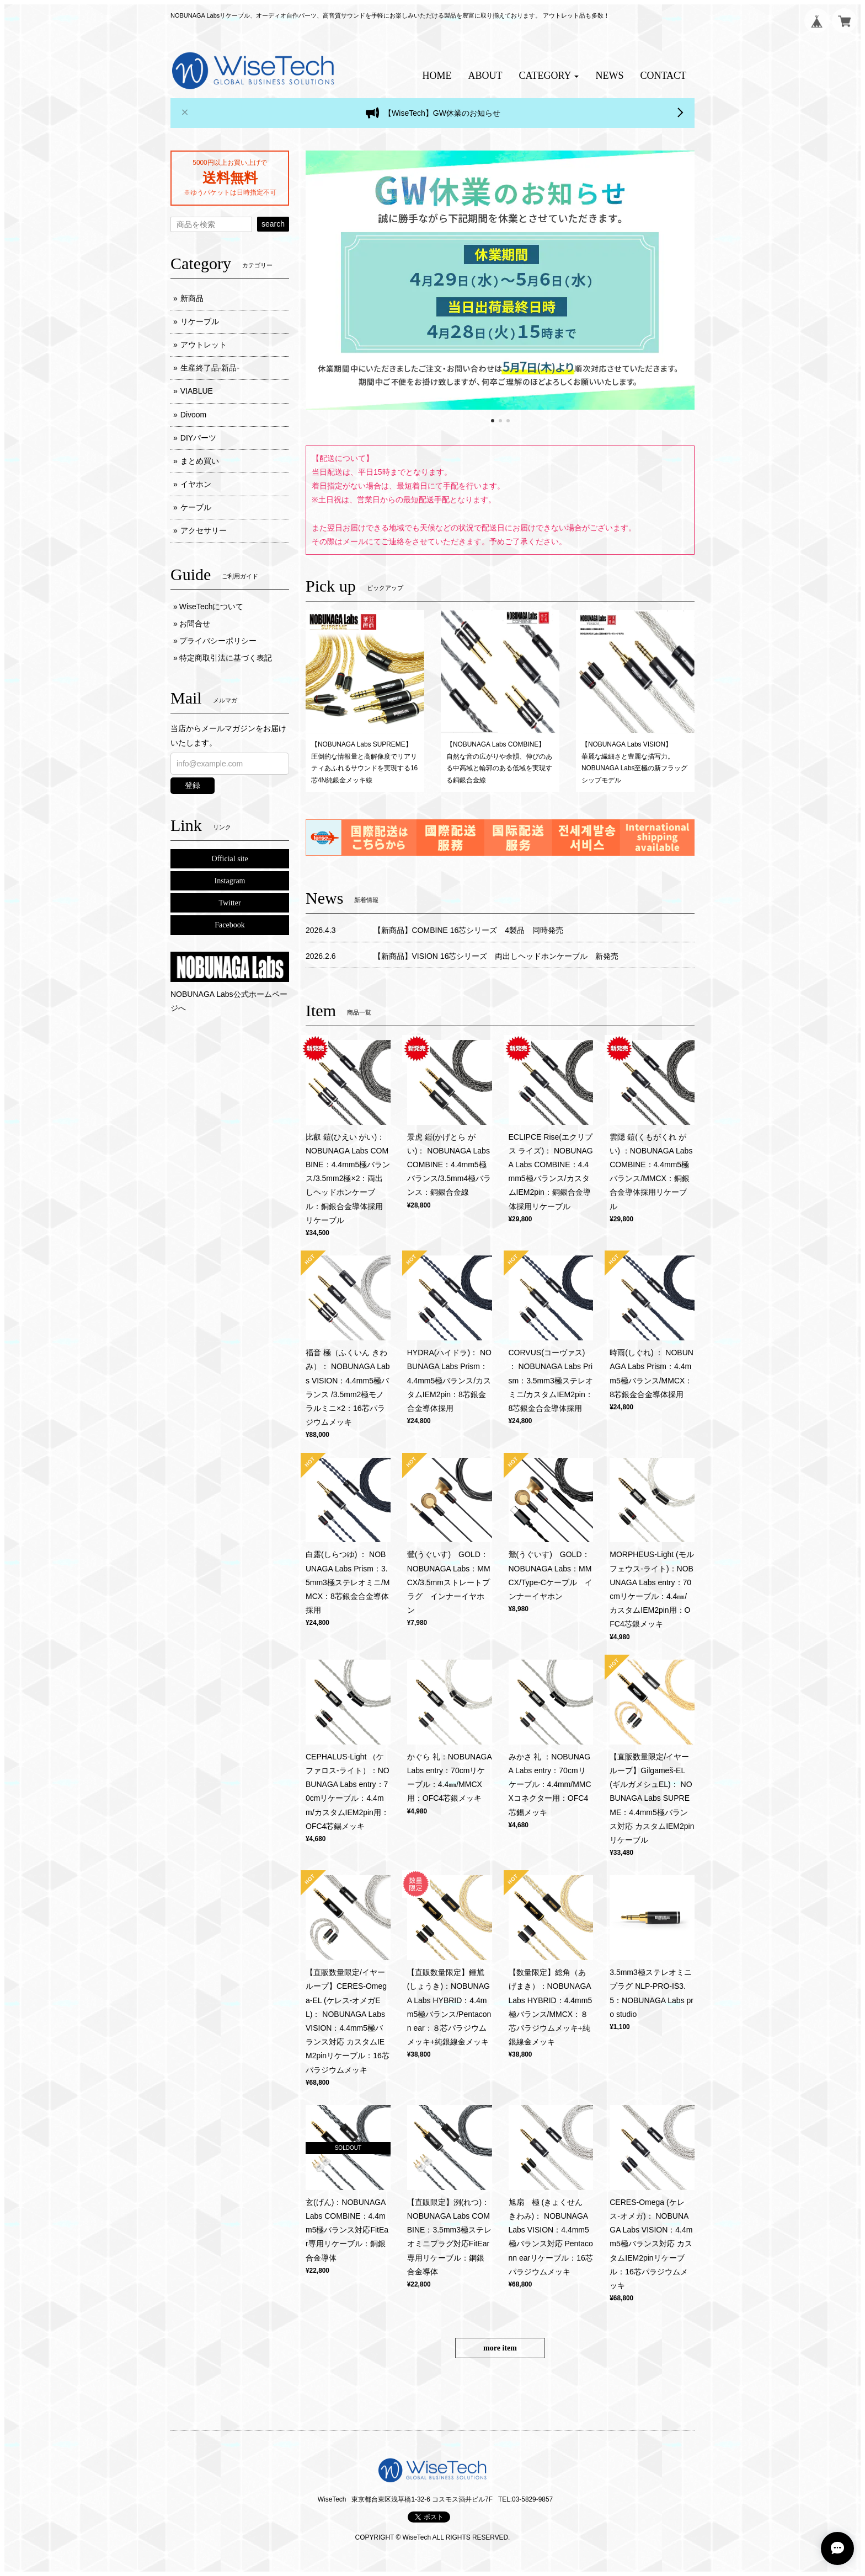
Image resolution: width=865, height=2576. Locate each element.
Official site (229, 859)
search (273, 223)
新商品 (192, 298)
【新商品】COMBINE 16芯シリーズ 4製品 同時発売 (468, 930)
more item (500, 2348)
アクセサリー (203, 530)
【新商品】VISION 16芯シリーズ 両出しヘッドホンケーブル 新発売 (496, 956)
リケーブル (199, 321)
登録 (192, 785)
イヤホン (195, 484)
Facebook (229, 925)
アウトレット (203, 344)
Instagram (230, 881)
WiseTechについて (211, 606)
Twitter (229, 903)
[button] (549, 76)
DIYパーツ (198, 437)
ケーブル (195, 507)
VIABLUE (196, 391)
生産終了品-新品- (209, 367)
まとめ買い (199, 461)
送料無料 (230, 177)
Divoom (193, 414)
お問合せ (194, 623)
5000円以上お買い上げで (229, 163)
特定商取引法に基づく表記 (225, 657)
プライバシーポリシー (218, 640)
